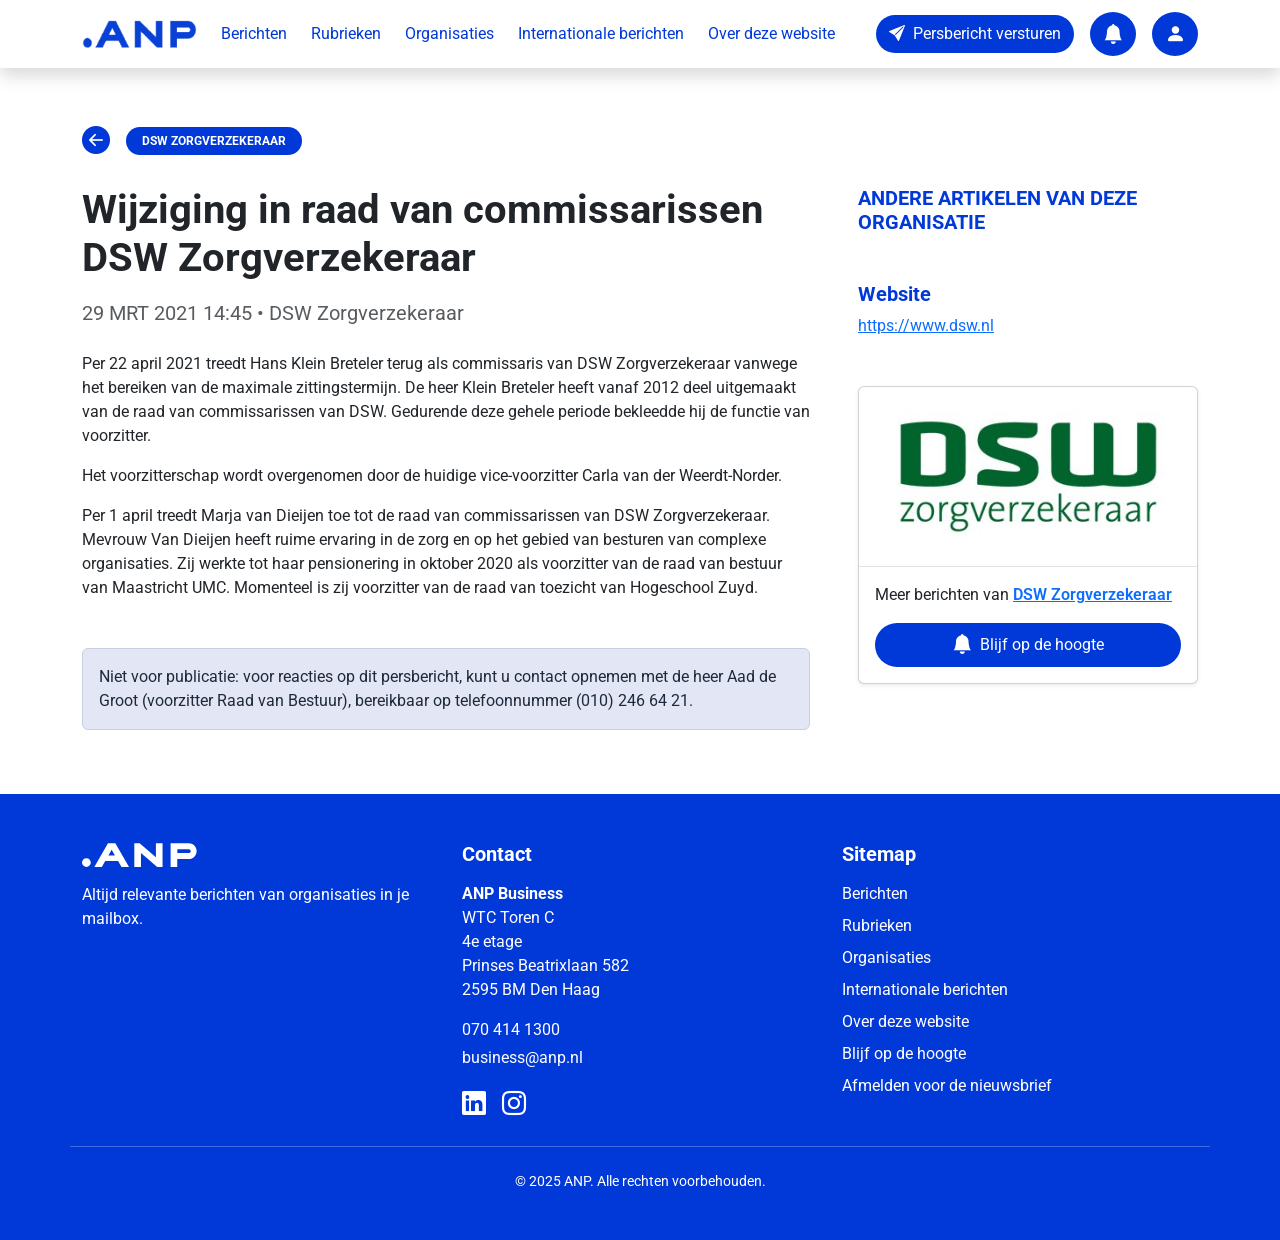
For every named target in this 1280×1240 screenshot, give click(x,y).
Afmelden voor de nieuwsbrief (947, 1085)
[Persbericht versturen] (975, 34)
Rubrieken (346, 33)
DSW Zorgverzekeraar (214, 141)
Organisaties (449, 33)
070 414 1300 (511, 1029)
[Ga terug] (96, 141)
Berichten (254, 33)
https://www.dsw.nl (926, 325)
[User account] (1175, 34)
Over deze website (771, 33)
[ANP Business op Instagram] (514, 1104)
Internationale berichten (601, 33)
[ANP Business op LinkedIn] (474, 1104)
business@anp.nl (522, 1057)
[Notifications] (1113, 34)
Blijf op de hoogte (904, 1053)
